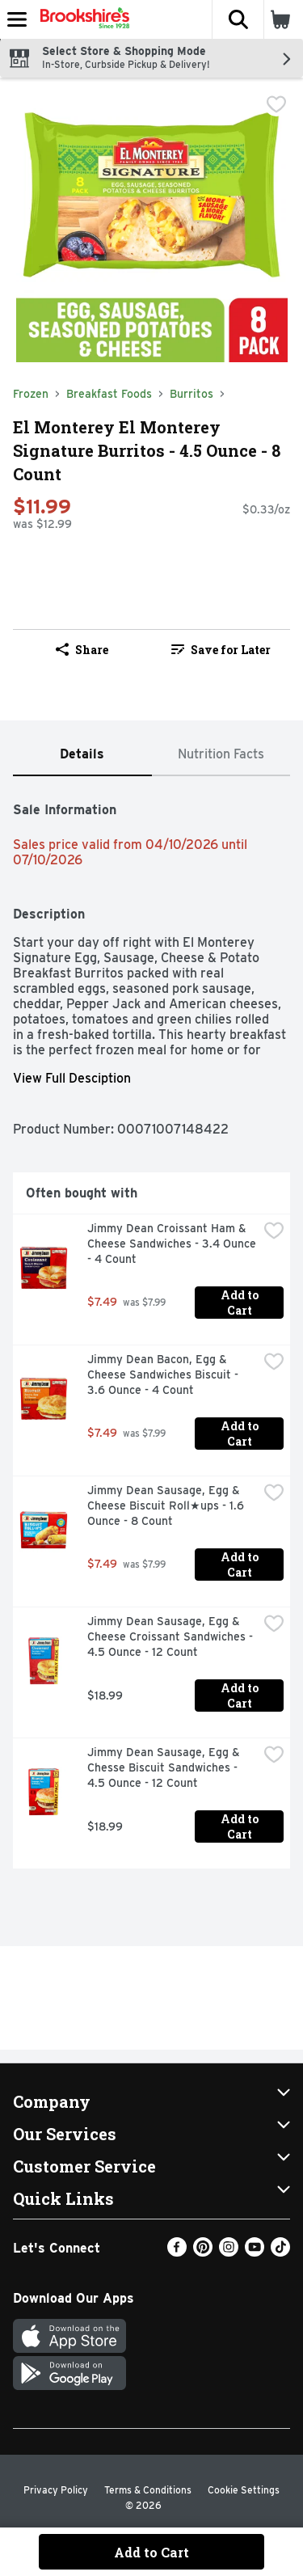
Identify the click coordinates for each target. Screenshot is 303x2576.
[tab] (82, 754)
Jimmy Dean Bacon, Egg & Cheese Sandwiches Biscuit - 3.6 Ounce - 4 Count (164, 1374)
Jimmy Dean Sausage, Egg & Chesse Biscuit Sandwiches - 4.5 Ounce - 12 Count (165, 1767)
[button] (237, 19)
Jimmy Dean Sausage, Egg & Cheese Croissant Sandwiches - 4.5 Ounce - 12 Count (171, 1636)
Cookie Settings (244, 2490)
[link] (221, 649)
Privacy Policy (55, 2490)
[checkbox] (276, 104)
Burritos (191, 393)
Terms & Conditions (147, 2490)
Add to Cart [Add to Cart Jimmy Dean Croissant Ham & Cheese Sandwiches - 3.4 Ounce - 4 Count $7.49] (241, 1302)
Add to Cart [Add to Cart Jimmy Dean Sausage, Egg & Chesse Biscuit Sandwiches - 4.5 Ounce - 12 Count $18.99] (241, 1826)
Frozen (30, 393)
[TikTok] (280, 2252)
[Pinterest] (203, 2252)
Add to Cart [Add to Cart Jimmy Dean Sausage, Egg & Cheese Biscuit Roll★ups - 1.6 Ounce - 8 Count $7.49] (241, 1564)
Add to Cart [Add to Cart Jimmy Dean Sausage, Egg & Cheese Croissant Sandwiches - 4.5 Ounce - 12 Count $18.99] (241, 1695)
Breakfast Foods (109, 393)
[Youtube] (254, 2252)
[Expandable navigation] (16, 19)
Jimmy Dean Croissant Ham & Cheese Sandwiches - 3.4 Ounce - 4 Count (172, 1243)
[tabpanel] (151, 1328)
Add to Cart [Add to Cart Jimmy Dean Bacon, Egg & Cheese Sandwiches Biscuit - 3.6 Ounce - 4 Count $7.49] (241, 1433)
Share (82, 649)
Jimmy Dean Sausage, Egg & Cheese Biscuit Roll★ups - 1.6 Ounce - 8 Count (167, 1505)
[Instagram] (228, 2252)
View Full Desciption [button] (72, 1078)
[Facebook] (177, 2252)
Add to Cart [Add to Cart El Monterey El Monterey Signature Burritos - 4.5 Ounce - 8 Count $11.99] (151, 2552)
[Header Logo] (81, 19)
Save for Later (221, 649)
